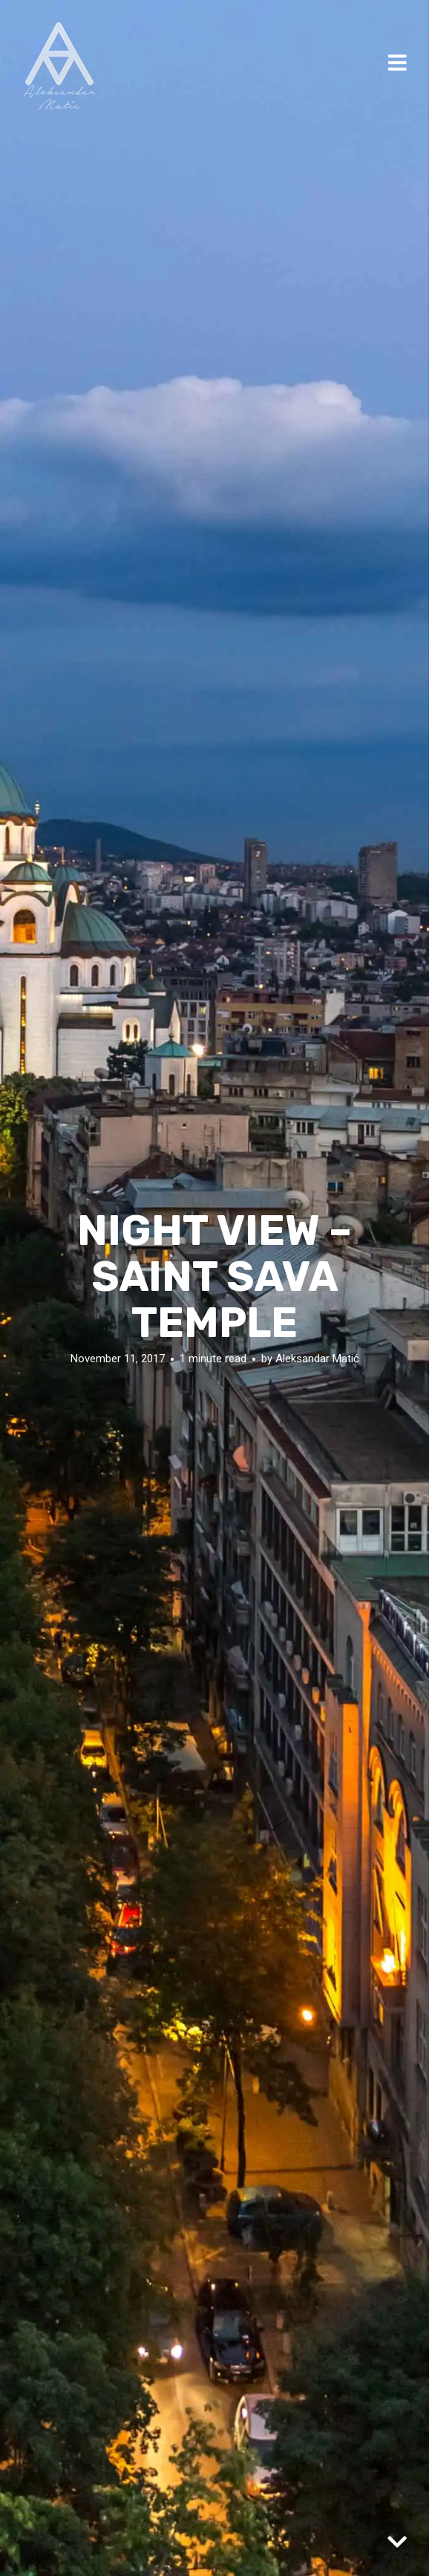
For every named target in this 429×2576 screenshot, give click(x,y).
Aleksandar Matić (317, 1358)
